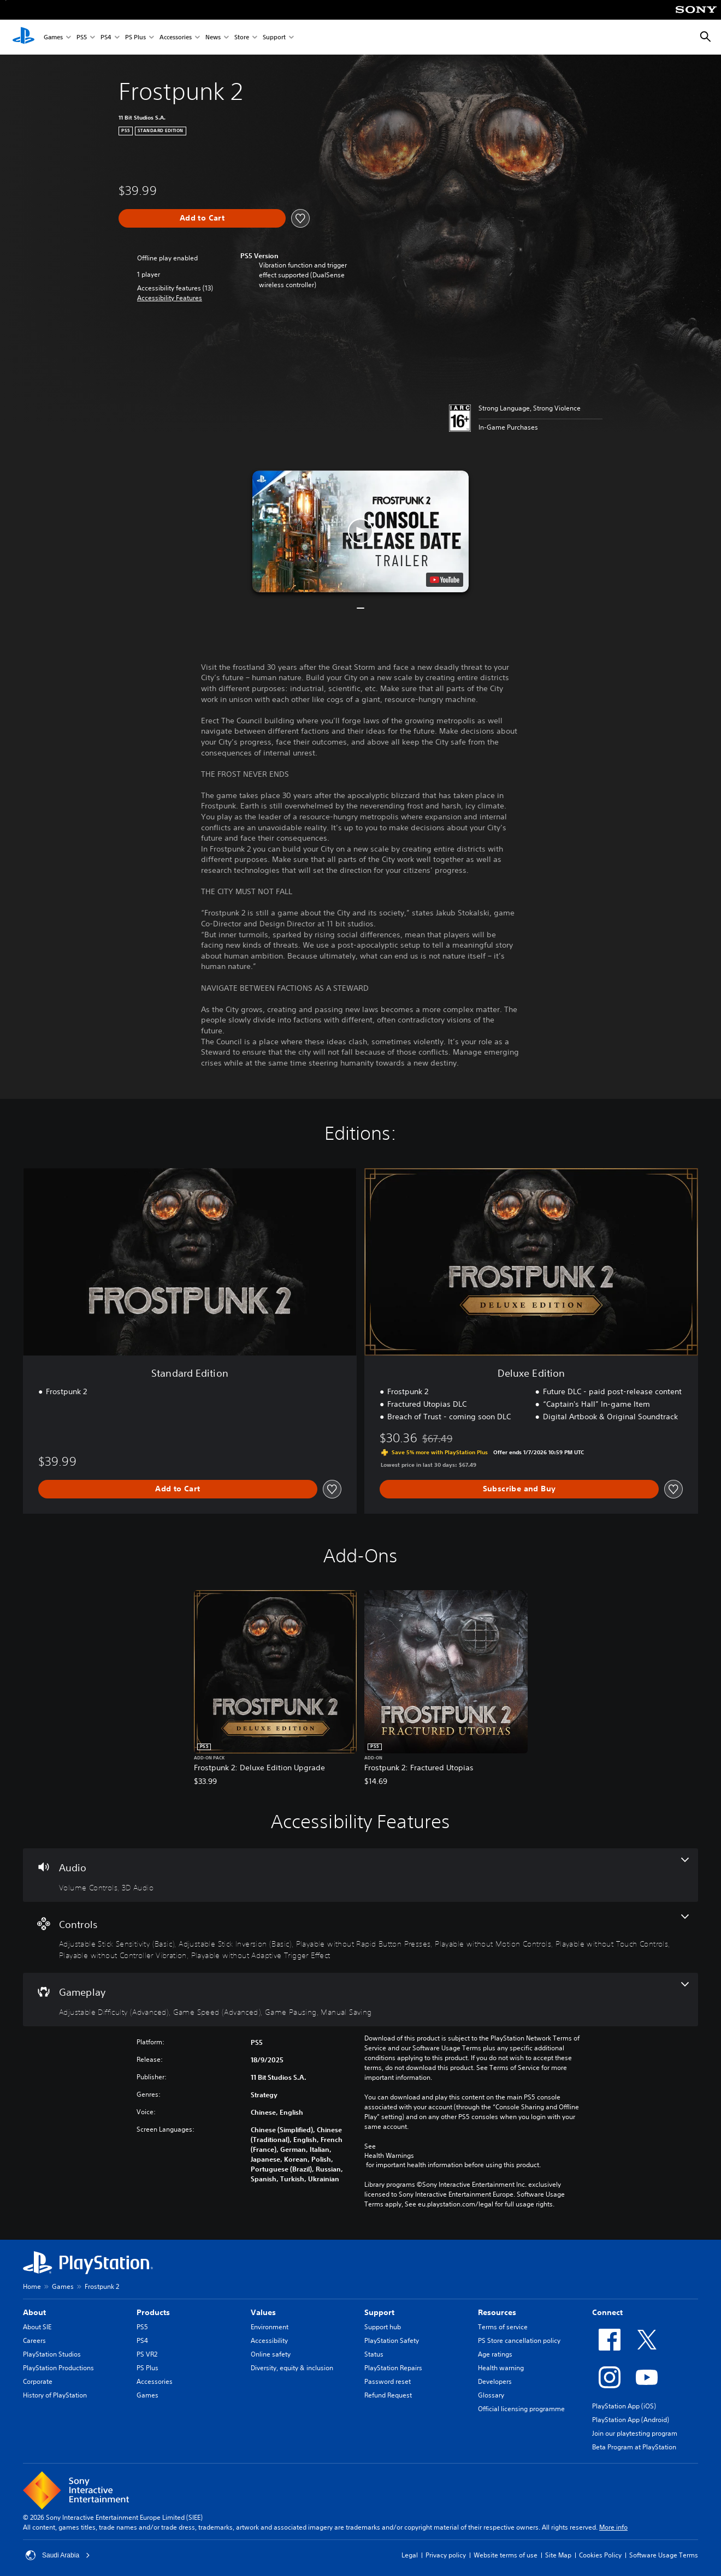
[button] (169, 298)
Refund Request (388, 2395)
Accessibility (269, 2340)
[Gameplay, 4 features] (360, 1999)
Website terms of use (505, 2555)
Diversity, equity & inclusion (292, 2367)
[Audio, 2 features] (360, 1875)
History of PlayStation (55, 2395)
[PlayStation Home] (23, 37)
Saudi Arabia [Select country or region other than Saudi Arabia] (58, 2555)
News (213, 37)
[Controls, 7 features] (360, 1937)
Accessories (175, 37)
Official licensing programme (521, 2408)
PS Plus (135, 37)
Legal (409, 2555)
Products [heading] (153, 2312)
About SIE (37, 2326)
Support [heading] (379, 2312)
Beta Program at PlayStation (634, 2447)
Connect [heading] (607, 2312)
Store (241, 37)
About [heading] (34, 2312)
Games (53, 37)
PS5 (81, 37)
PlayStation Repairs (393, 2367)
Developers (495, 2381)
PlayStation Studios (52, 2354)
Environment (269, 2326)
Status (373, 2354)
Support (274, 37)
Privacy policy (445, 2555)
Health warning (501, 2367)
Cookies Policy (600, 2555)
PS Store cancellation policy (519, 2340)
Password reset (387, 2381)
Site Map (558, 2555)
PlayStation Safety (391, 2340)
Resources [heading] (497, 2312)
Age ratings (495, 2354)
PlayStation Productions (58, 2367)
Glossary (491, 2395)
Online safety (271, 2354)
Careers (34, 2340)
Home (32, 2286)
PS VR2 (147, 2354)
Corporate (37, 2381)
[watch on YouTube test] (444, 580)
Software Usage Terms (663, 2555)
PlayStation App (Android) (630, 2419)
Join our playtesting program (634, 2433)
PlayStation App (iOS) (624, 2406)
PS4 (106, 37)
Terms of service (503, 2326)
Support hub (382, 2326)
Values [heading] (263, 2312)
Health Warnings (389, 2155)
